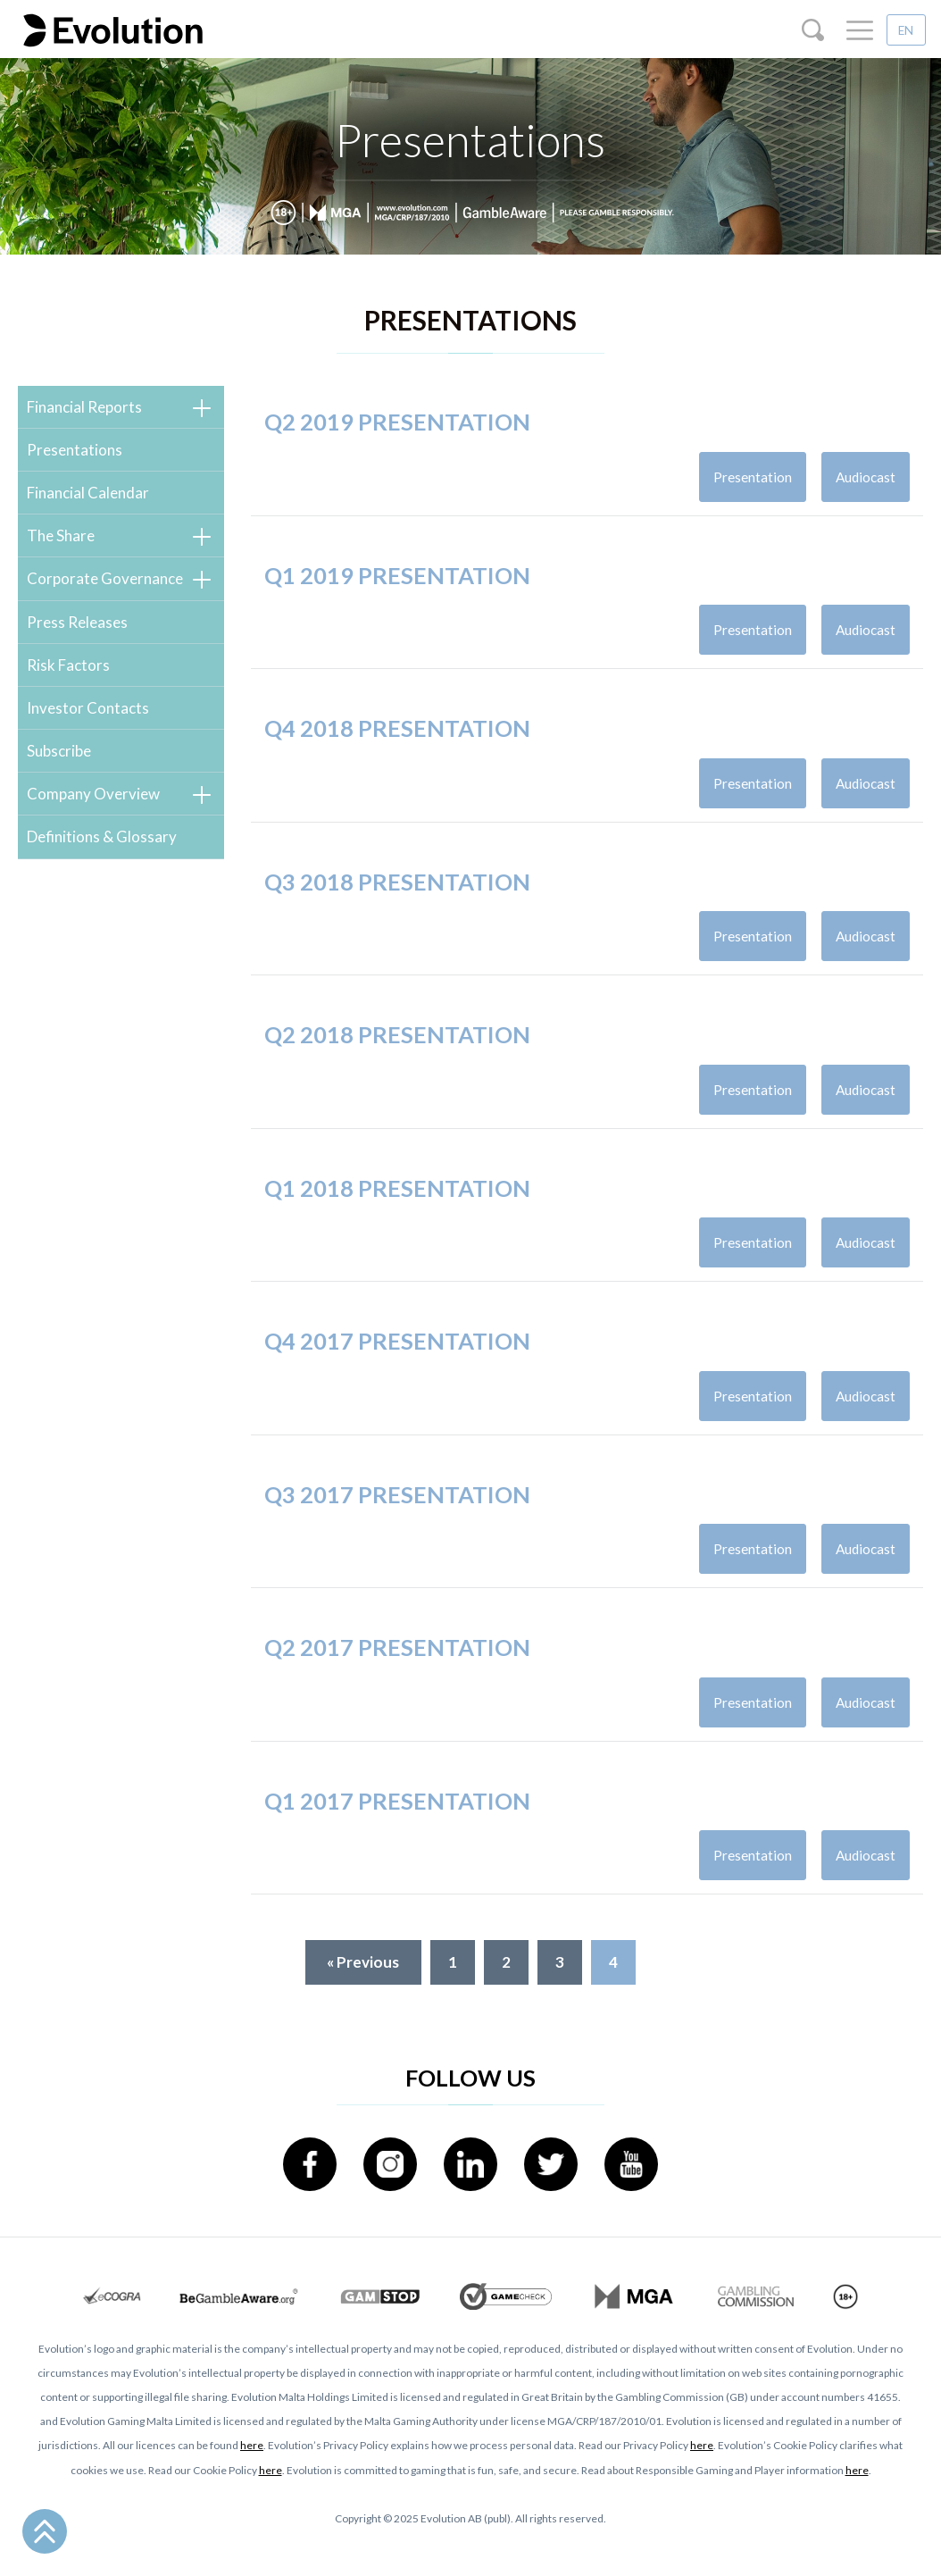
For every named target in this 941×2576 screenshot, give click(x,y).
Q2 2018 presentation (397, 1055)
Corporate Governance (105, 578)
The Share (61, 535)
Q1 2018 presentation (397, 1209)
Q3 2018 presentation (397, 903)
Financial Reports (84, 406)
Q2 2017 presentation (397, 1668)
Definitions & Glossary (102, 836)
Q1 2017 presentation (397, 1822)
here (251, 2445)
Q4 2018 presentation (397, 749)
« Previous (363, 1962)
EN (905, 30)
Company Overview (93, 793)
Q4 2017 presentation (397, 1362)
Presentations (74, 449)
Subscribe (59, 750)
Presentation (752, 477)
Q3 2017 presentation (397, 1515)
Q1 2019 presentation (397, 596)
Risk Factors (68, 665)
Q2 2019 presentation (397, 421)
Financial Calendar (88, 492)
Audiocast (865, 477)
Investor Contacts (88, 707)
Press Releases (77, 622)
